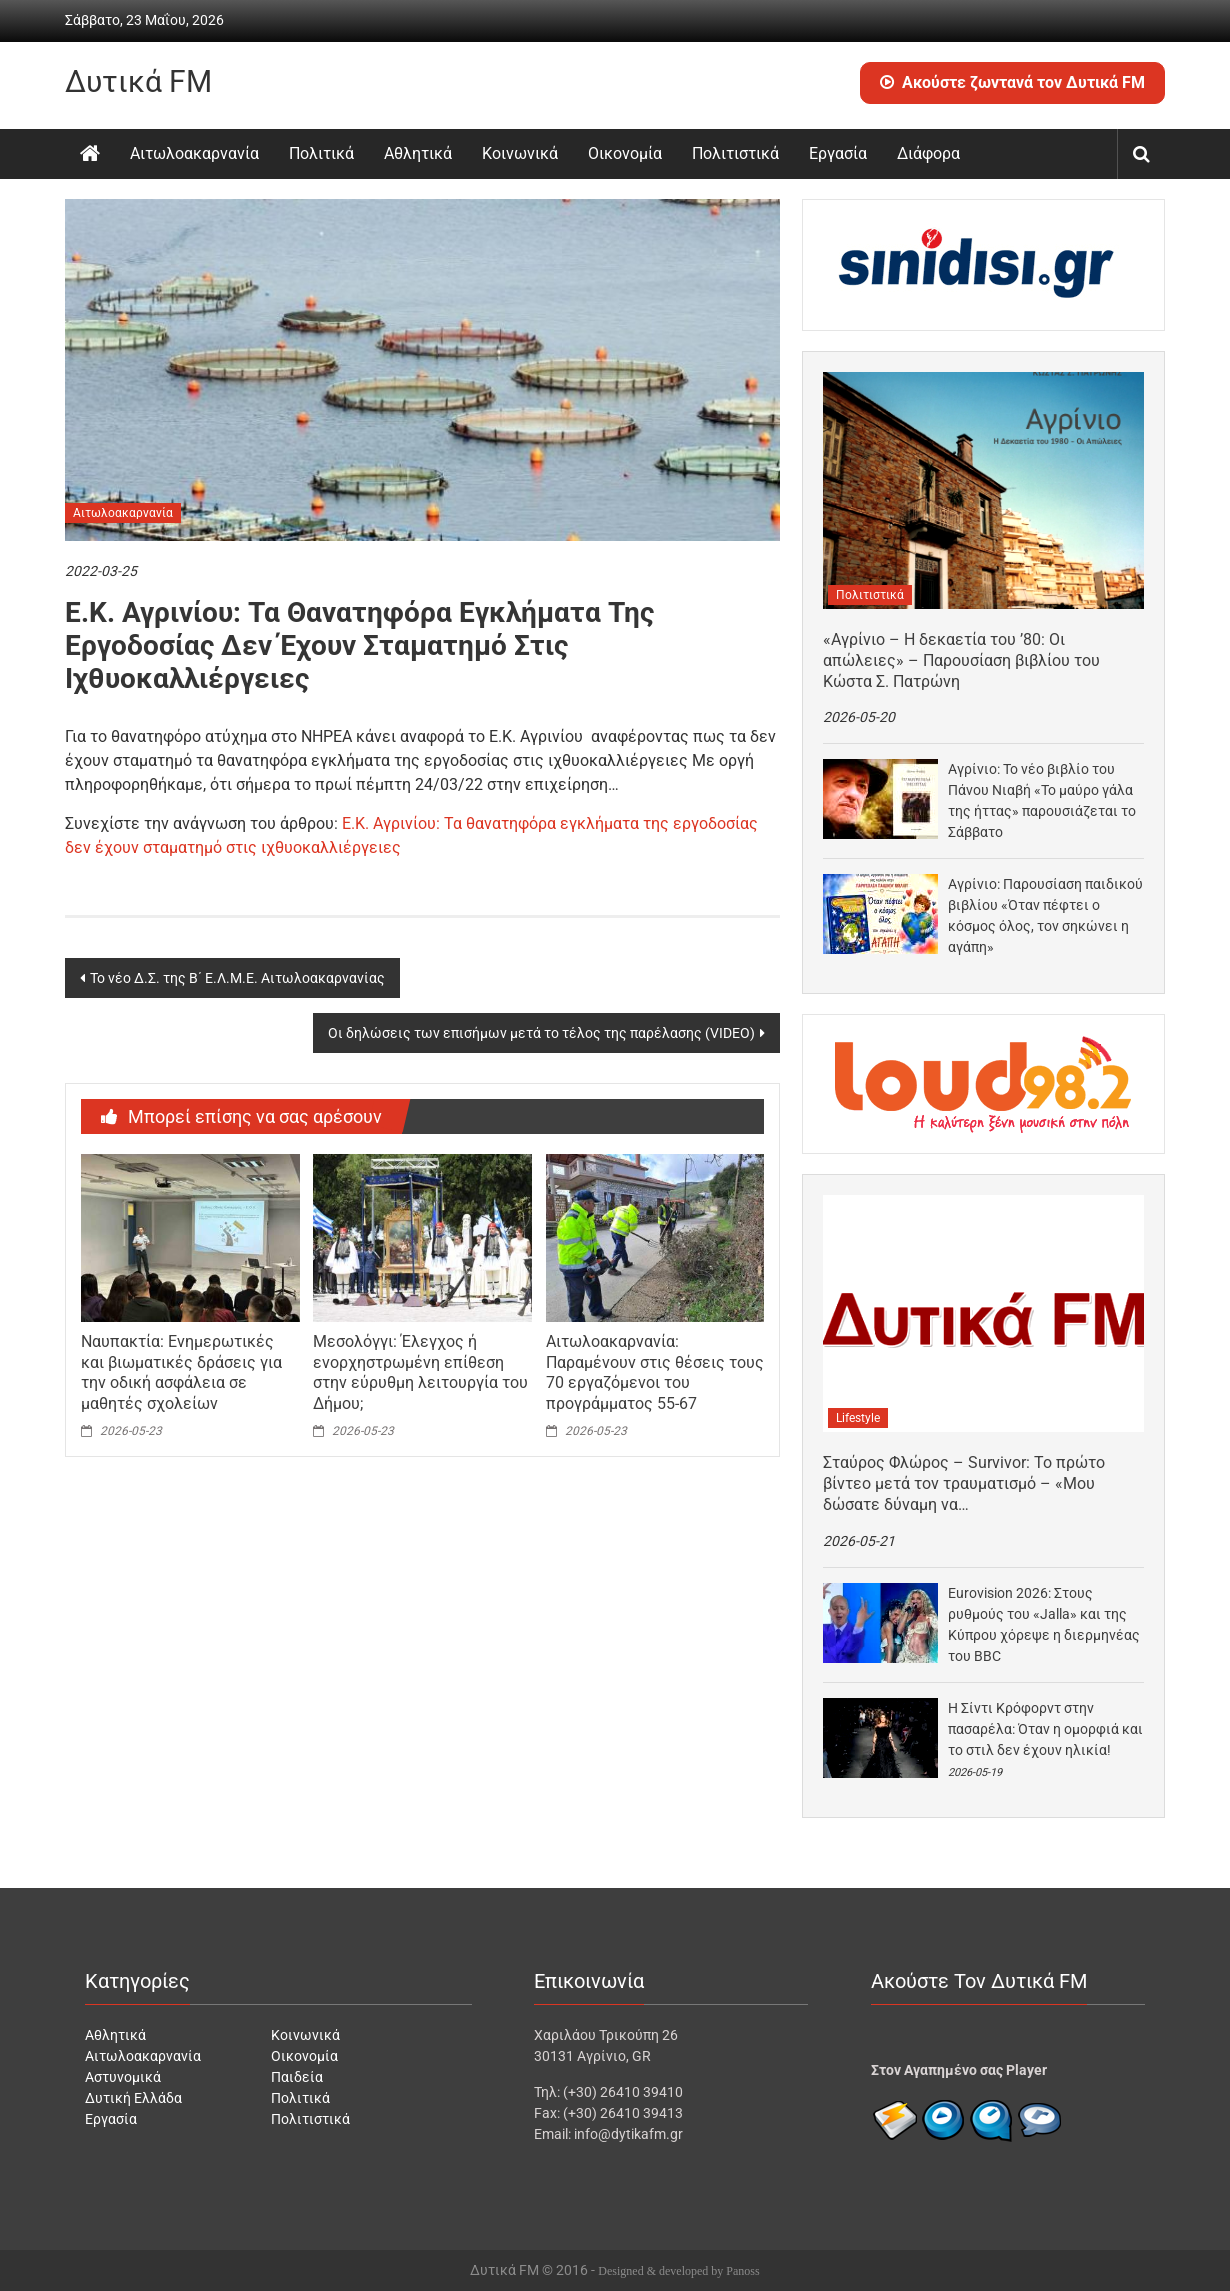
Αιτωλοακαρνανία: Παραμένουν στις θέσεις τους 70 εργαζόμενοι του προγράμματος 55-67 (655, 1372)
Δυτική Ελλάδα (133, 2098)
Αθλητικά (418, 153)
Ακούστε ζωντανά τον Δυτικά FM (1012, 82)
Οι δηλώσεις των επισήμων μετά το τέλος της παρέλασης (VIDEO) (541, 1033)
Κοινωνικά (520, 153)
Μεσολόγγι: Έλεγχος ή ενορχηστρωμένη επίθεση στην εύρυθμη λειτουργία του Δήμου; (420, 1372)
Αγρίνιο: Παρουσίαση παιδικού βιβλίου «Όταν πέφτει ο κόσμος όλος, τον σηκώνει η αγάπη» (1045, 915)
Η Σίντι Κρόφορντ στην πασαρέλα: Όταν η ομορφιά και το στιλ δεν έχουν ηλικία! (1045, 1729)
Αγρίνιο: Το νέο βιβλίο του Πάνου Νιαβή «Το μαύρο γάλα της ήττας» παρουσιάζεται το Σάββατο (1042, 800)
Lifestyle (858, 1418)
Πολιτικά (321, 153)
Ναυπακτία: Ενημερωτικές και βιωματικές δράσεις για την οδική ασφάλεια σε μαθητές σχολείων (181, 1372)
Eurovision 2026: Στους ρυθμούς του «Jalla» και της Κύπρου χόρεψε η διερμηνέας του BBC (1044, 1624)
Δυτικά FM (138, 81)
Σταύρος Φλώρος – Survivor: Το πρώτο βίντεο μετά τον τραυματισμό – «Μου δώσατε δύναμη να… (964, 1483)
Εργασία (838, 153)
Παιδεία (297, 2077)
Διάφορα (928, 153)
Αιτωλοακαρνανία (194, 153)
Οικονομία (625, 153)
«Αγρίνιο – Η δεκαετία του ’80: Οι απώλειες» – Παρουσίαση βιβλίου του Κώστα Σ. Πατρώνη (961, 660)
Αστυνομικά (123, 2077)
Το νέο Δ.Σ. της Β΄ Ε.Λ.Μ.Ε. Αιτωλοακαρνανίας (237, 978)
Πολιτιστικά (735, 153)
